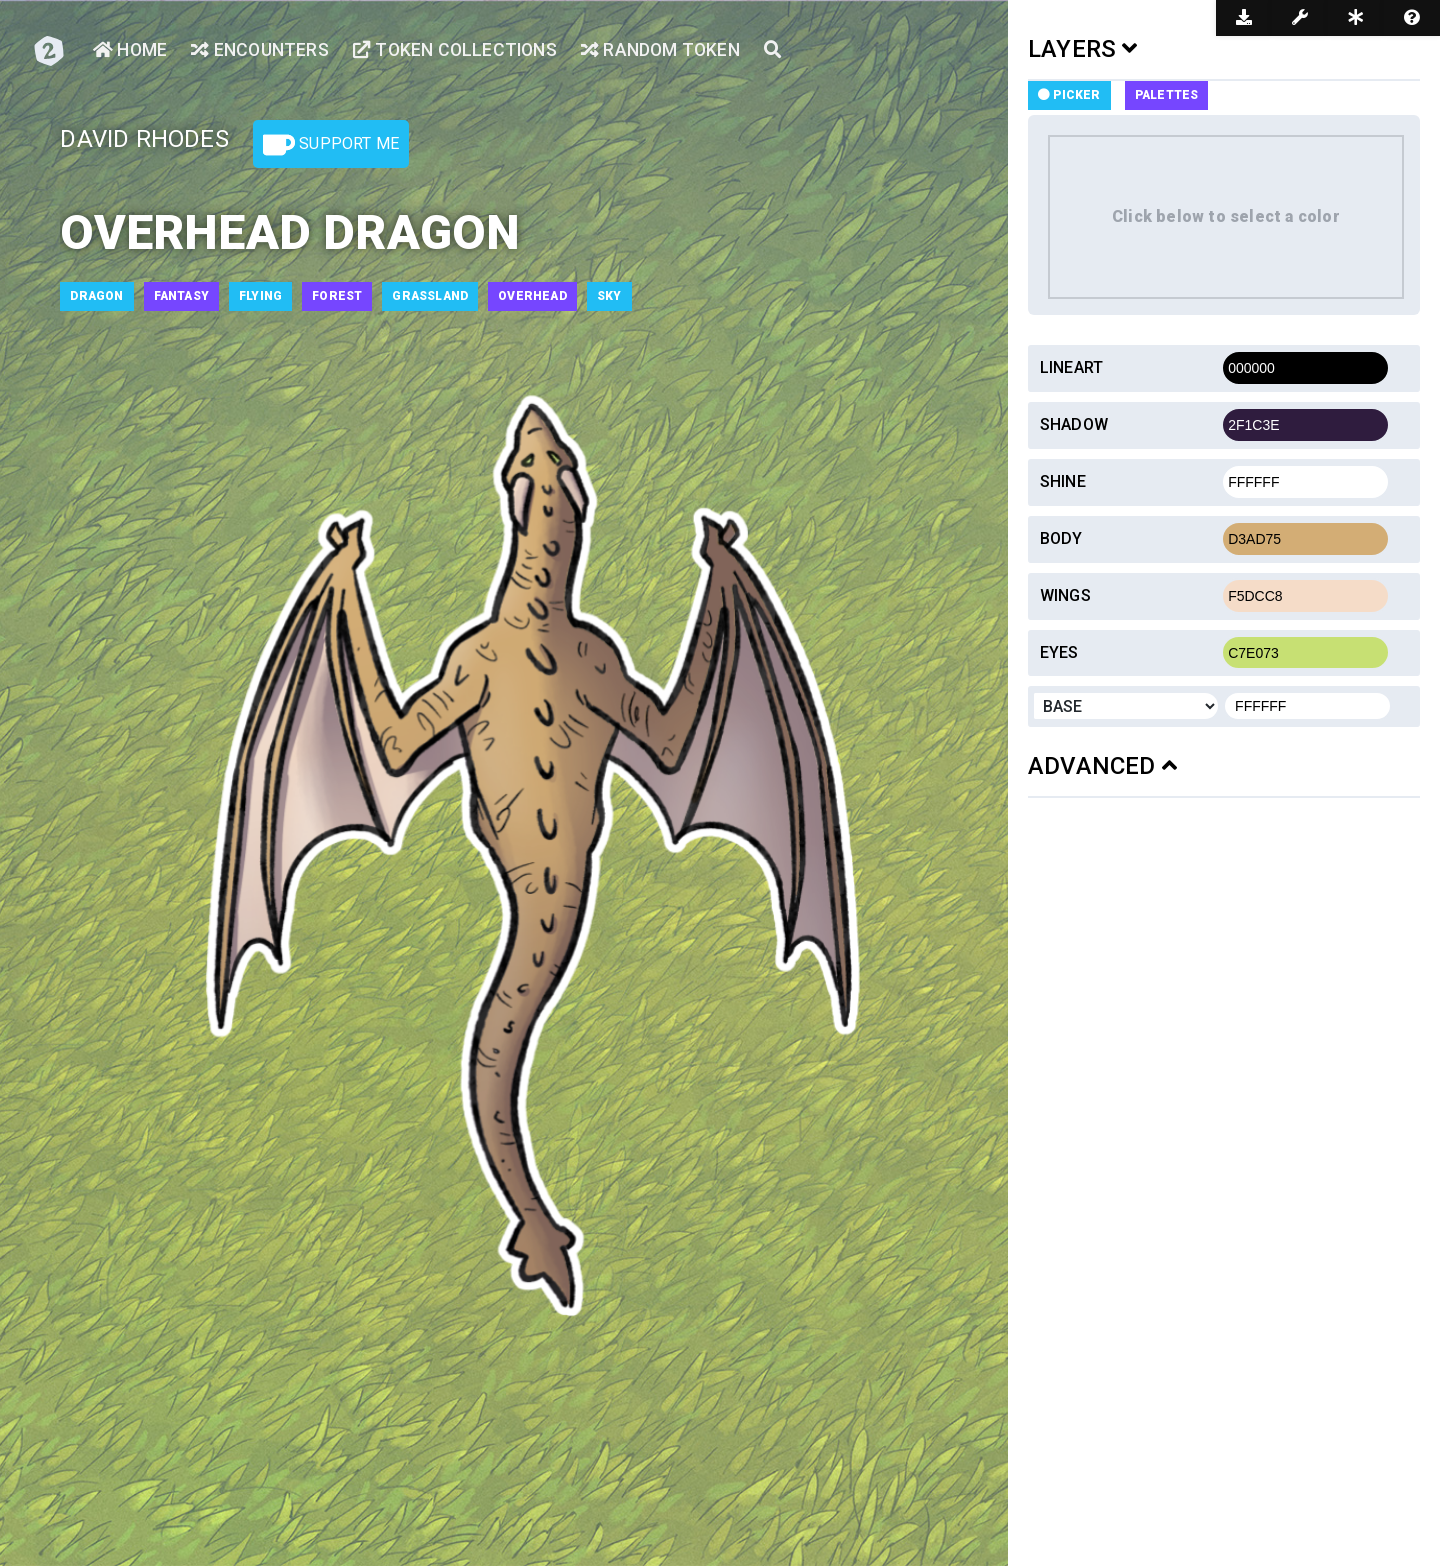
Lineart (1071, 367)
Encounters (261, 50)
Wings (1065, 595)
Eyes (1059, 652)
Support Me (331, 145)
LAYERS (1083, 49)
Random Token (667, 50)
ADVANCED (1102, 766)
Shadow (1074, 424)
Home (130, 50)
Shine (1063, 481)
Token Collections (459, 50)
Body (1061, 538)
